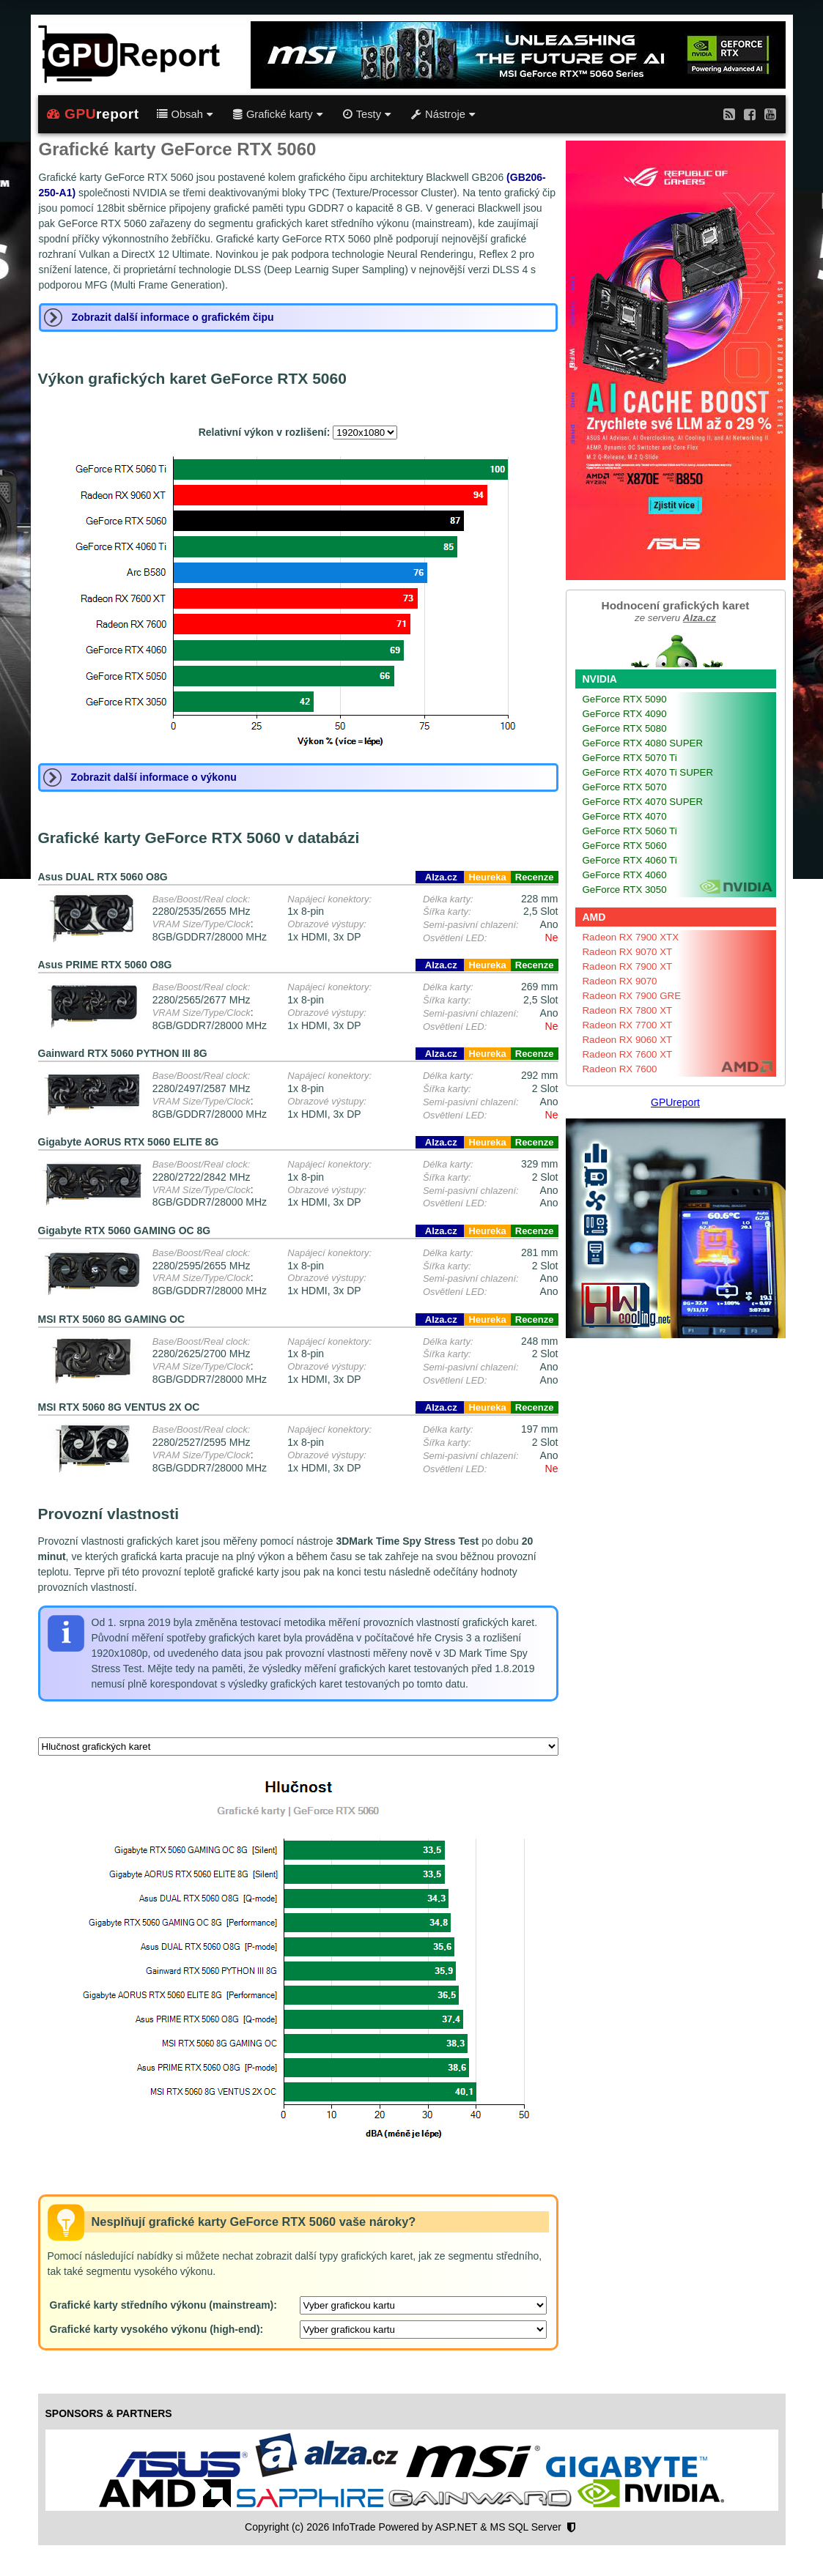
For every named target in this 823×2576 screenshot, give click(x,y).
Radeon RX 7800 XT (628, 1010)
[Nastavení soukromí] (571, 2527)
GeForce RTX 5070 (625, 787)
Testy (367, 114)
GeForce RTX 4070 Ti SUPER (648, 772)
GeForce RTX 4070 (625, 816)
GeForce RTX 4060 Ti (630, 860)
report (93, 114)
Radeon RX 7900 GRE (632, 995)
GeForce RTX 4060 (625, 874)
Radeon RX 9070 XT (628, 951)
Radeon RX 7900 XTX (631, 937)
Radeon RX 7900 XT (628, 966)
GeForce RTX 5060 (625, 845)
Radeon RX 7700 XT (628, 1025)
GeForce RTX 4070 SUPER (643, 801)
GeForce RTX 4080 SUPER (643, 743)
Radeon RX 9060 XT (628, 1039)
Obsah (185, 114)
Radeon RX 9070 (620, 981)
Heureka (487, 877)
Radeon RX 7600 (620, 1069)
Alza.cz (440, 877)
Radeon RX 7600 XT (628, 1054)
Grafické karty (277, 114)
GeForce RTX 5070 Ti (630, 757)
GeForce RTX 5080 (625, 728)
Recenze (534, 877)
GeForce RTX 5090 (625, 699)
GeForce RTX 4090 (625, 713)
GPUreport (675, 1102)
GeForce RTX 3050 (625, 889)
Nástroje (443, 114)
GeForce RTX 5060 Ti (630, 830)
